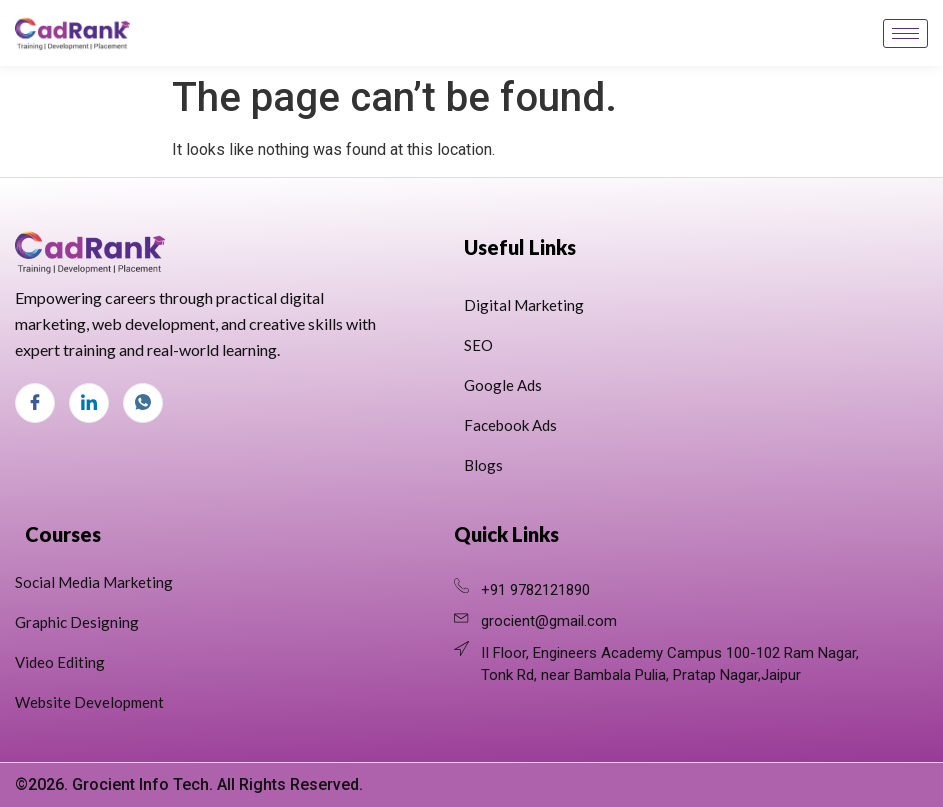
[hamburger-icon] (905, 33)
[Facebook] (35, 403)
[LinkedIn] (89, 403)
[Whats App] (143, 403)
